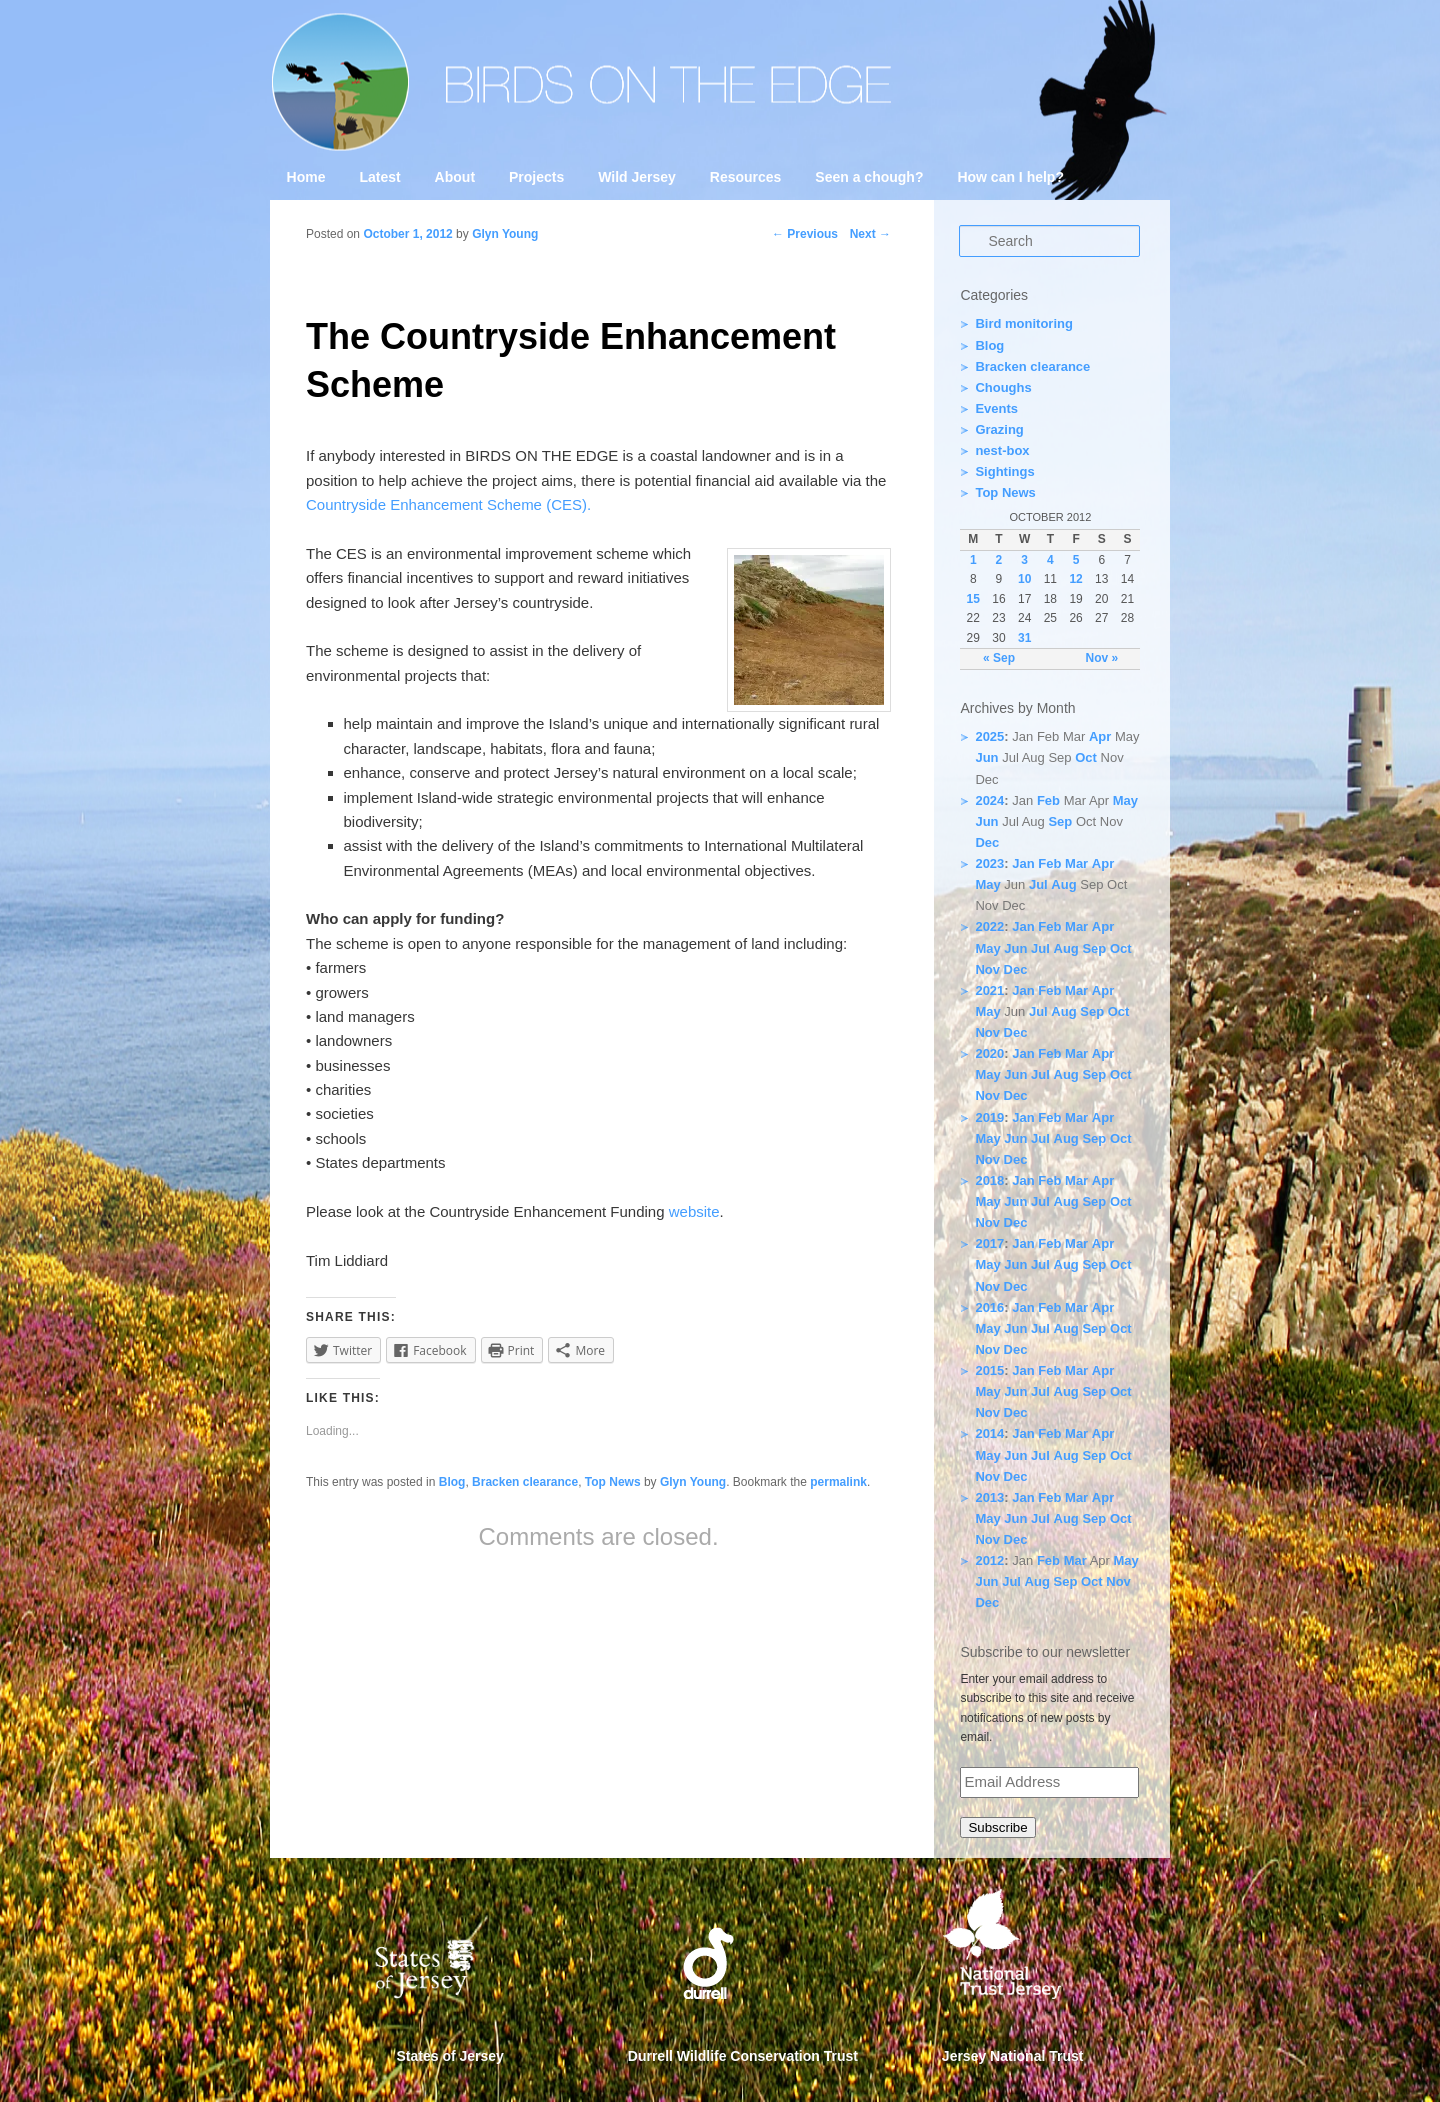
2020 (989, 1053)
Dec (987, 842)
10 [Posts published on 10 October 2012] (1024, 579)
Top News (613, 1482)
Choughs (1003, 387)
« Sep (999, 658)
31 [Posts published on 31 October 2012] (1024, 638)
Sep (1060, 821)
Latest (379, 177)
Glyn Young (505, 234)
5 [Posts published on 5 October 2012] (1076, 560)
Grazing (999, 429)
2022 (989, 926)
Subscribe (997, 1827)
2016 (989, 1307)
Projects (536, 177)
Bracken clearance (525, 1482)
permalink (838, 1482)
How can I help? (1010, 177)
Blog (452, 1482)
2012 (989, 1560)
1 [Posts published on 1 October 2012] (973, 560)
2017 (989, 1243)
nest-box (1002, 450)
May (1125, 800)
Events (996, 408)
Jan (1023, 863)
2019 (989, 1117)
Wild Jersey (637, 177)
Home (306, 177)
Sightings (1004, 471)
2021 (989, 990)
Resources (746, 177)
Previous (805, 234)
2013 (989, 1497)
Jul (1038, 884)
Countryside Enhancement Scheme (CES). (448, 504)
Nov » (1101, 658)
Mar (1076, 863)
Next (870, 234)
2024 (989, 800)
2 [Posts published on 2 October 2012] (999, 560)
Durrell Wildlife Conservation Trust (743, 2056)
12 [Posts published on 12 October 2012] (1075, 579)
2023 (989, 863)
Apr (1100, 736)
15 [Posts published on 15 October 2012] (973, 599)
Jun (986, 757)
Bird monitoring (1024, 323)
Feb (1048, 800)
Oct (1086, 757)
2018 (989, 1180)
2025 (989, 736)
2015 (989, 1370)
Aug (1063, 884)
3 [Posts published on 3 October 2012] (1024, 560)
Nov (987, 969)
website (694, 1211)
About (455, 177)
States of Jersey (450, 2056)
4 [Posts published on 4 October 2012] (1050, 560)
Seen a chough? (869, 177)
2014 (989, 1433)
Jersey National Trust (1013, 2056)
